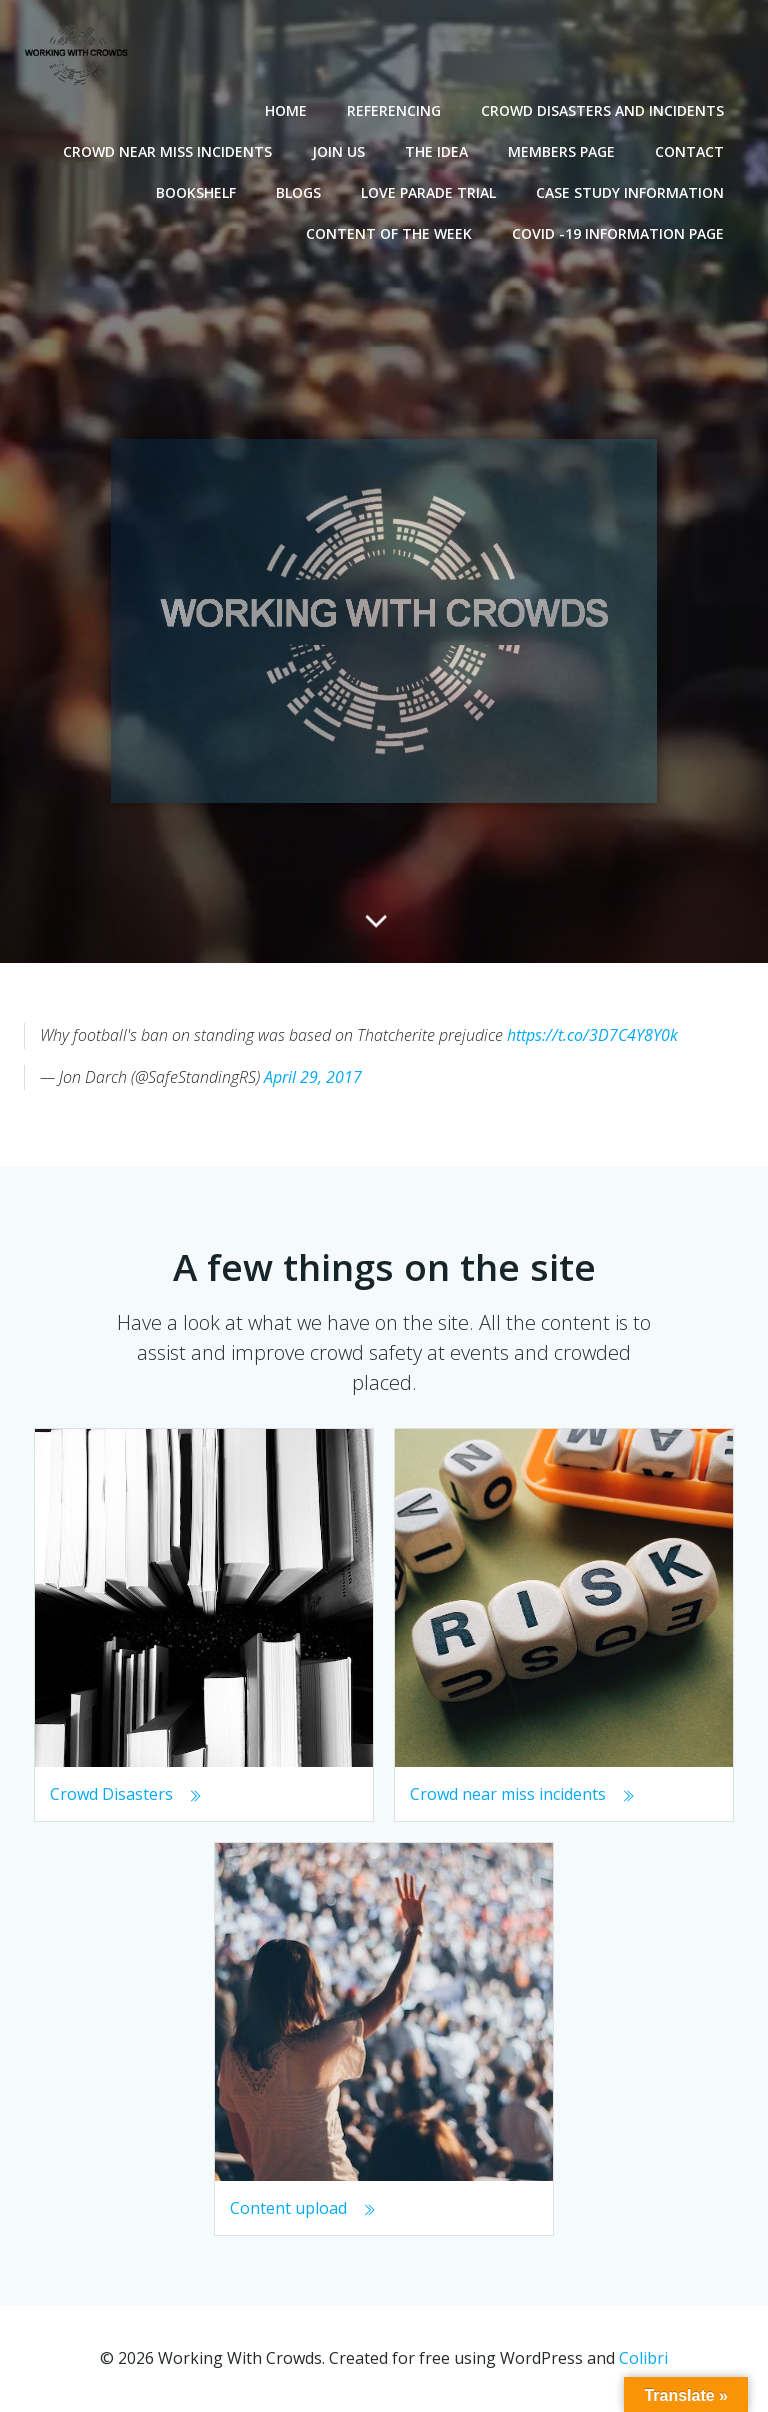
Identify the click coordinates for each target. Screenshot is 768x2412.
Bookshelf (196, 192)
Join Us (338, 151)
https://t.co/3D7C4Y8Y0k (592, 1035)
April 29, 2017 (313, 1077)
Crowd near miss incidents (167, 151)
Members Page (561, 151)
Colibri (643, 2358)
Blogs (298, 192)
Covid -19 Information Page (618, 233)
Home (286, 110)
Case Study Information (630, 192)
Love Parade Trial (428, 192)
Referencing (394, 110)
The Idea (436, 151)
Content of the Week (389, 233)
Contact (689, 151)
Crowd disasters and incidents (602, 110)
